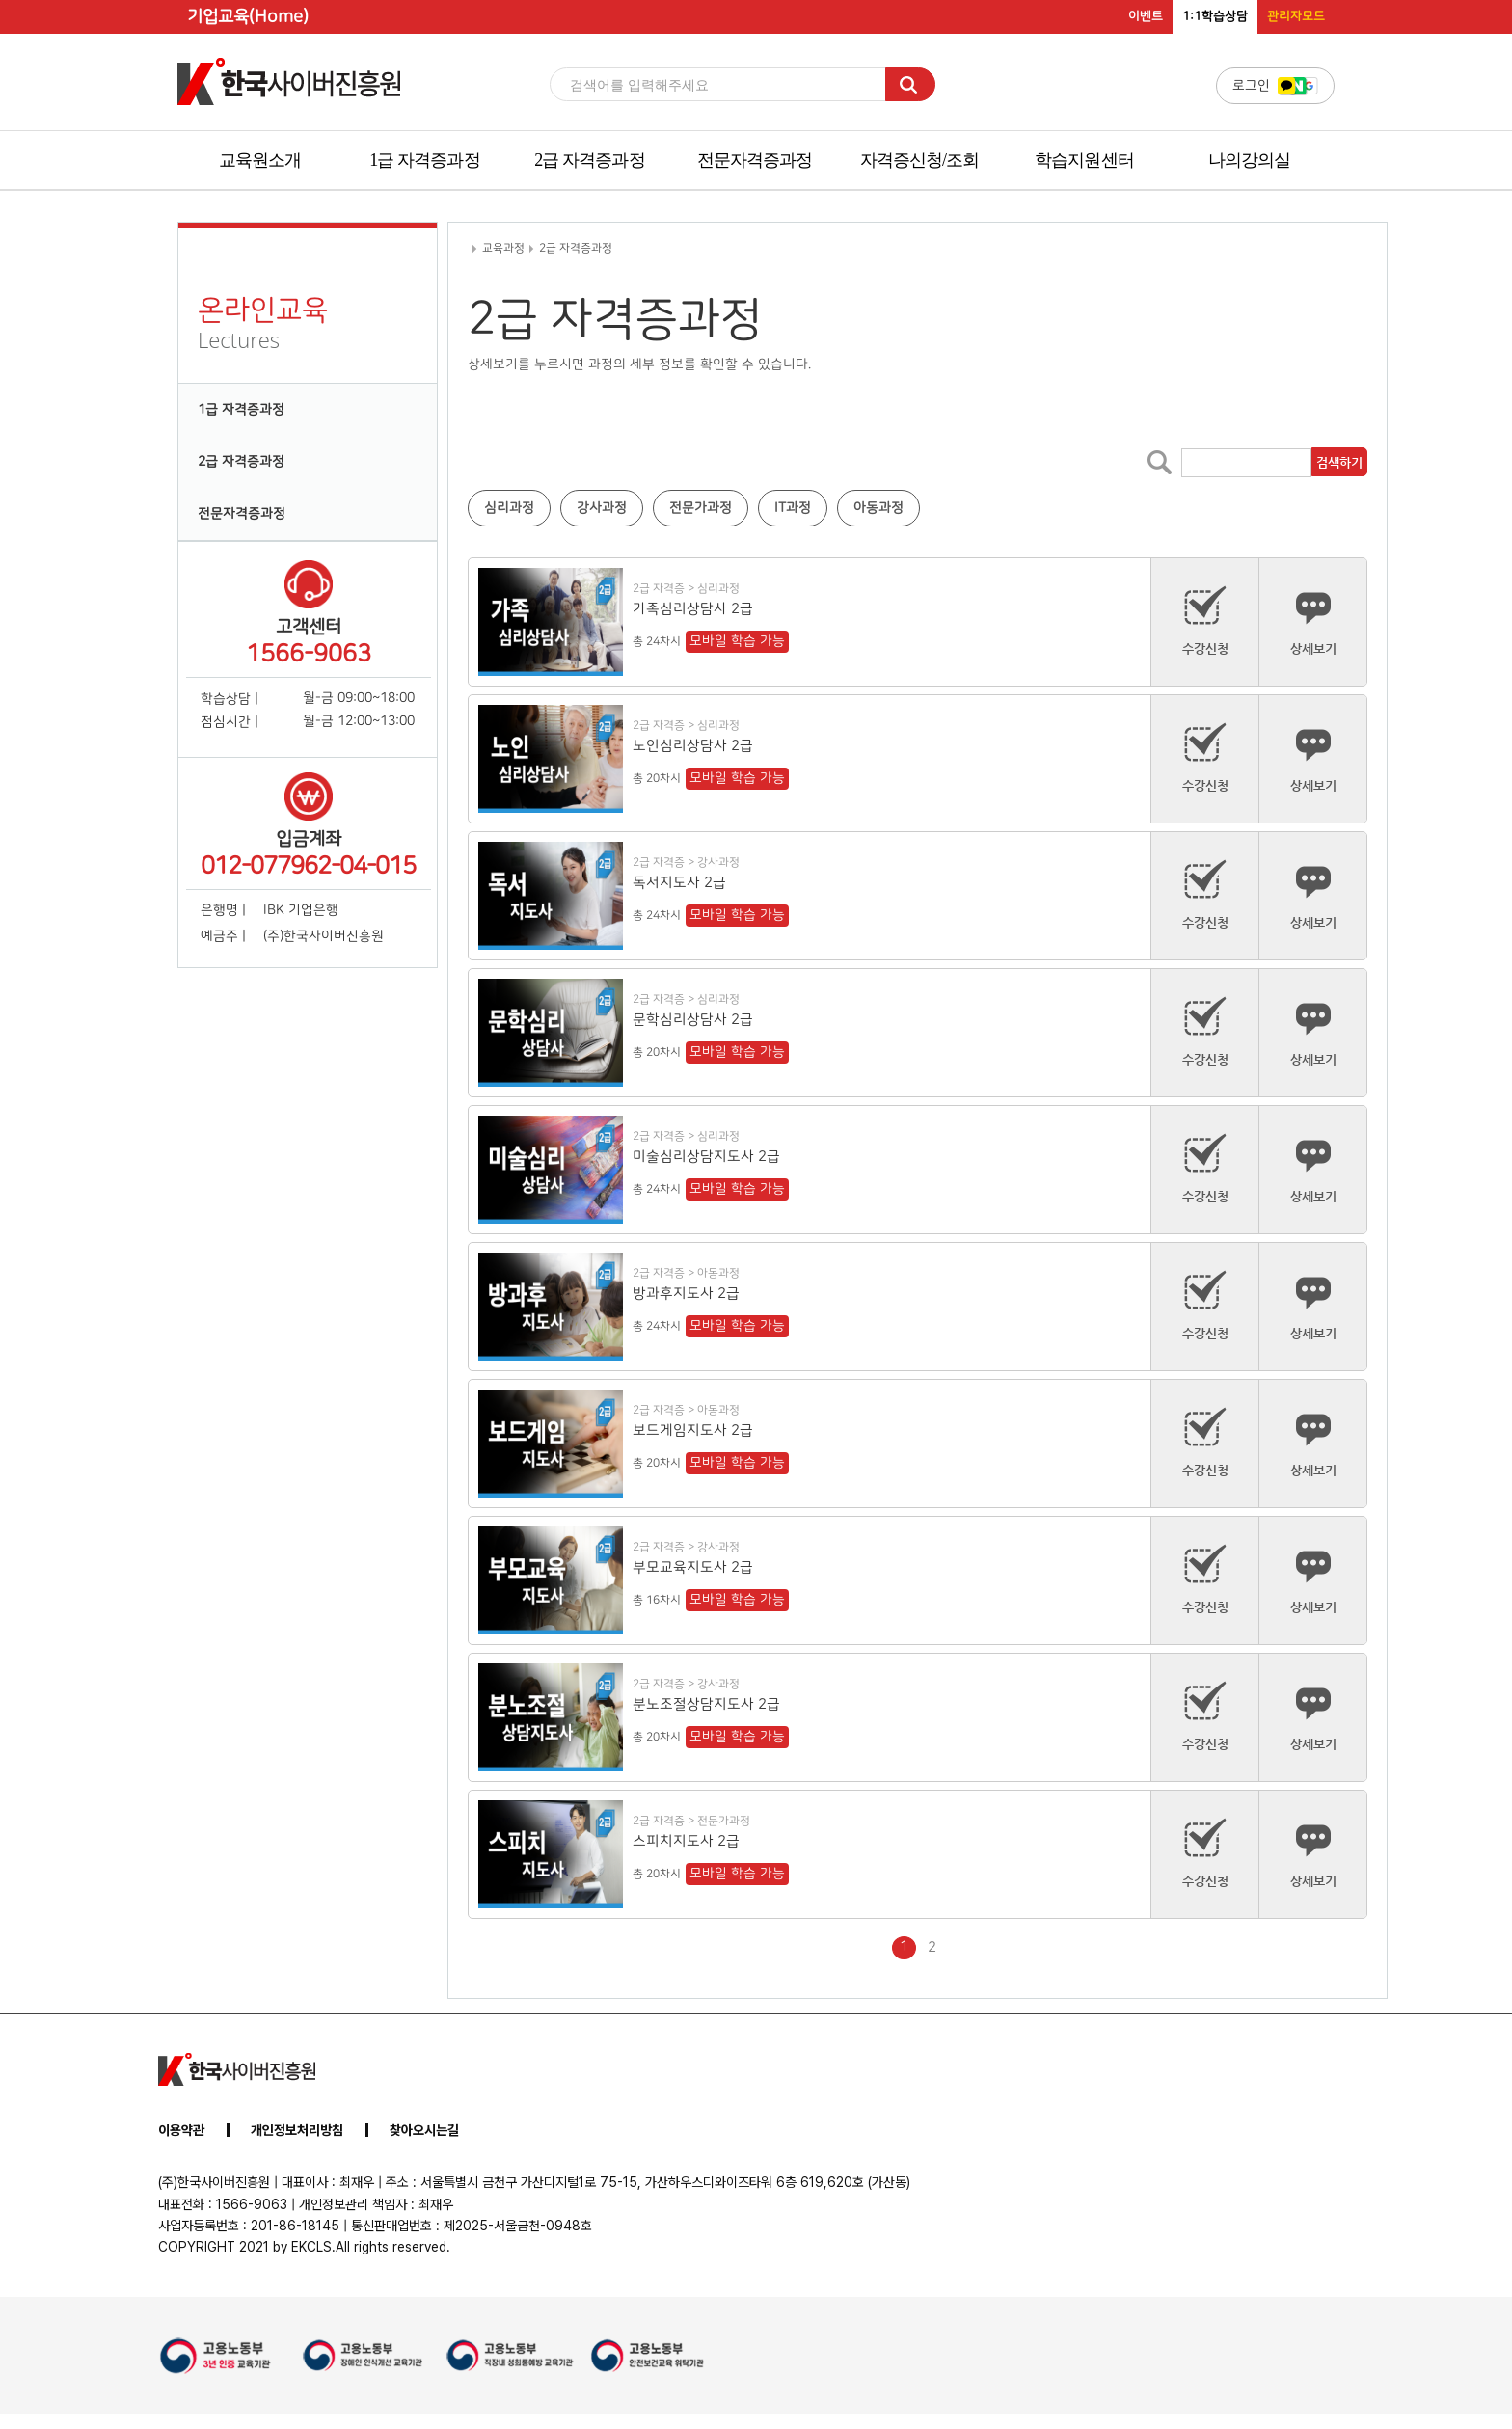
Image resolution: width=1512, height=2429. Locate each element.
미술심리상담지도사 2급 (706, 1156)
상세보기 (1313, 620)
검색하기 (1338, 462)
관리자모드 (1296, 16)
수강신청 (1205, 620)
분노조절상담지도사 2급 (706, 1704)
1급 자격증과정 (424, 160)
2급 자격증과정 (589, 160)
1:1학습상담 (1215, 16)
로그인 (1275, 85)
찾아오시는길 (424, 2130)
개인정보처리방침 (297, 2130)
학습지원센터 (1084, 160)
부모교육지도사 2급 (693, 1567)
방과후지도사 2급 (686, 1293)
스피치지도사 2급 (686, 1841)
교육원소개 (260, 160)
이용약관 (181, 2130)
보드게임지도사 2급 (693, 1430)
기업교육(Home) (248, 17)
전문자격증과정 (755, 160)
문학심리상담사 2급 (693, 1019)
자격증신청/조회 (920, 160)
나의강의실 (1249, 160)
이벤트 (1145, 16)
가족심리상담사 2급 (693, 609)
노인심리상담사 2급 (693, 746)
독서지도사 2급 (679, 883)
